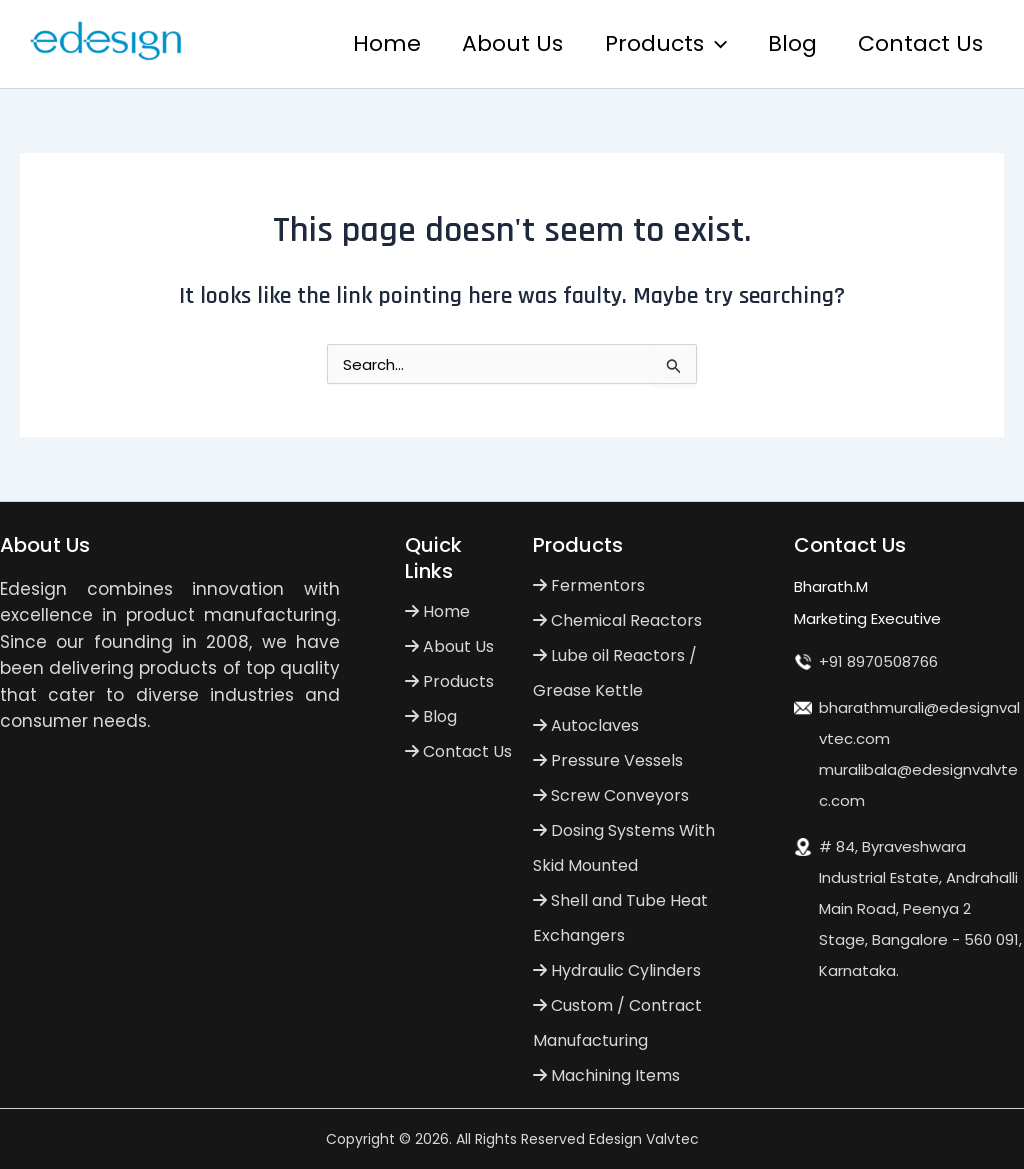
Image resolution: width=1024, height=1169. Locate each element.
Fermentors (589, 585)
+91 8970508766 (878, 661)
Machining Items (606, 1075)
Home (375, 43)
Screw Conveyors (611, 795)
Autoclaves (586, 725)
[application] (708, 44)
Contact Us (919, 43)
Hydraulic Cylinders (617, 970)
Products (659, 44)
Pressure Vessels (608, 760)
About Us (503, 43)
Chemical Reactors (617, 620)
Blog (788, 43)
